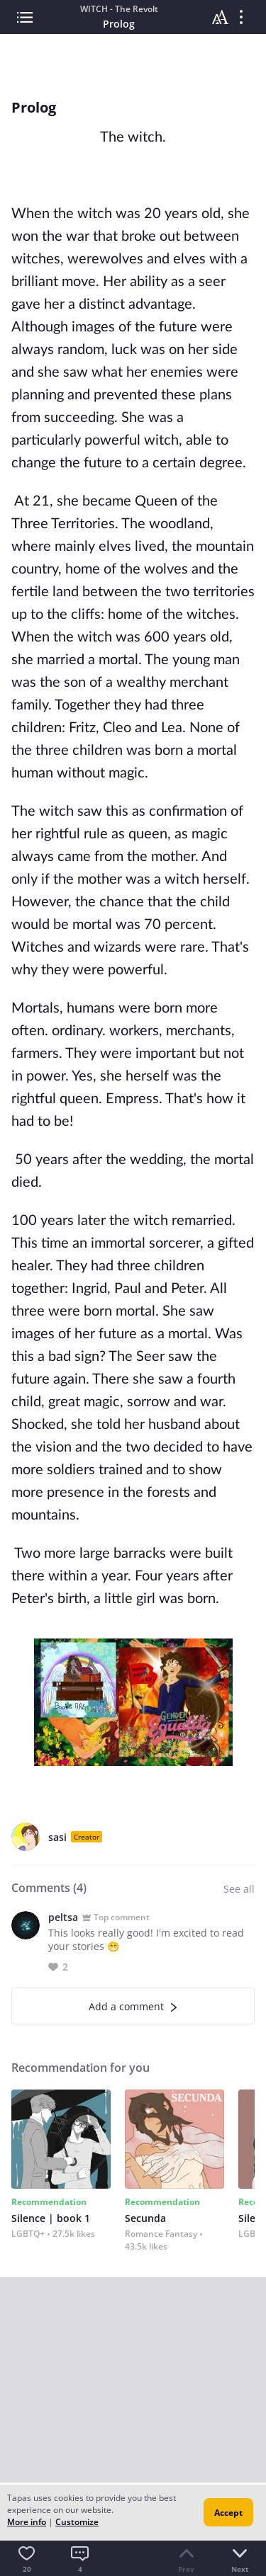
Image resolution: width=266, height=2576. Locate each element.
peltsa (63, 1917)
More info (26, 2522)
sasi (57, 1837)
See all (239, 1889)
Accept (228, 2513)
